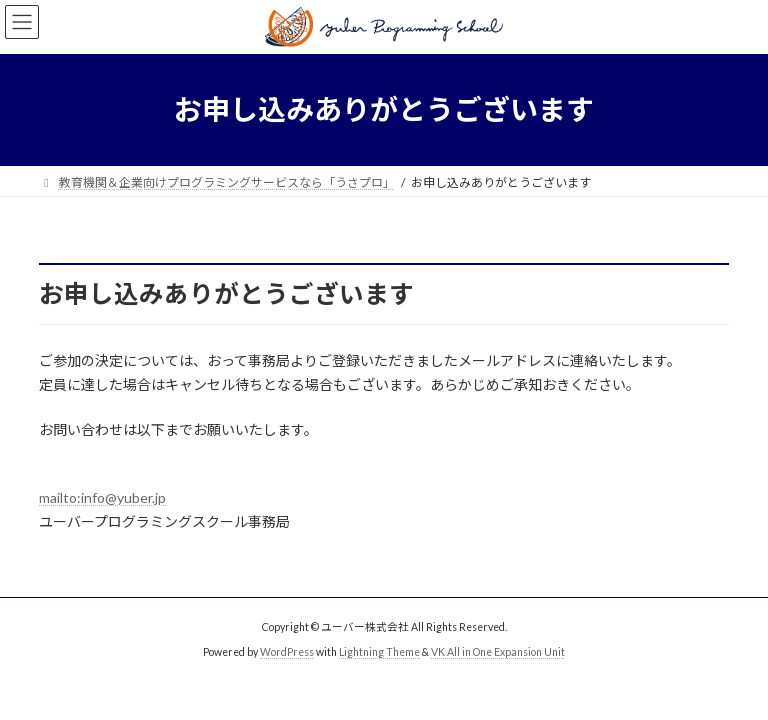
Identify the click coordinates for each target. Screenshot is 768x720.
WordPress (287, 652)
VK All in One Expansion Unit (498, 652)
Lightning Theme (379, 652)
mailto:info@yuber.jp (102, 497)
